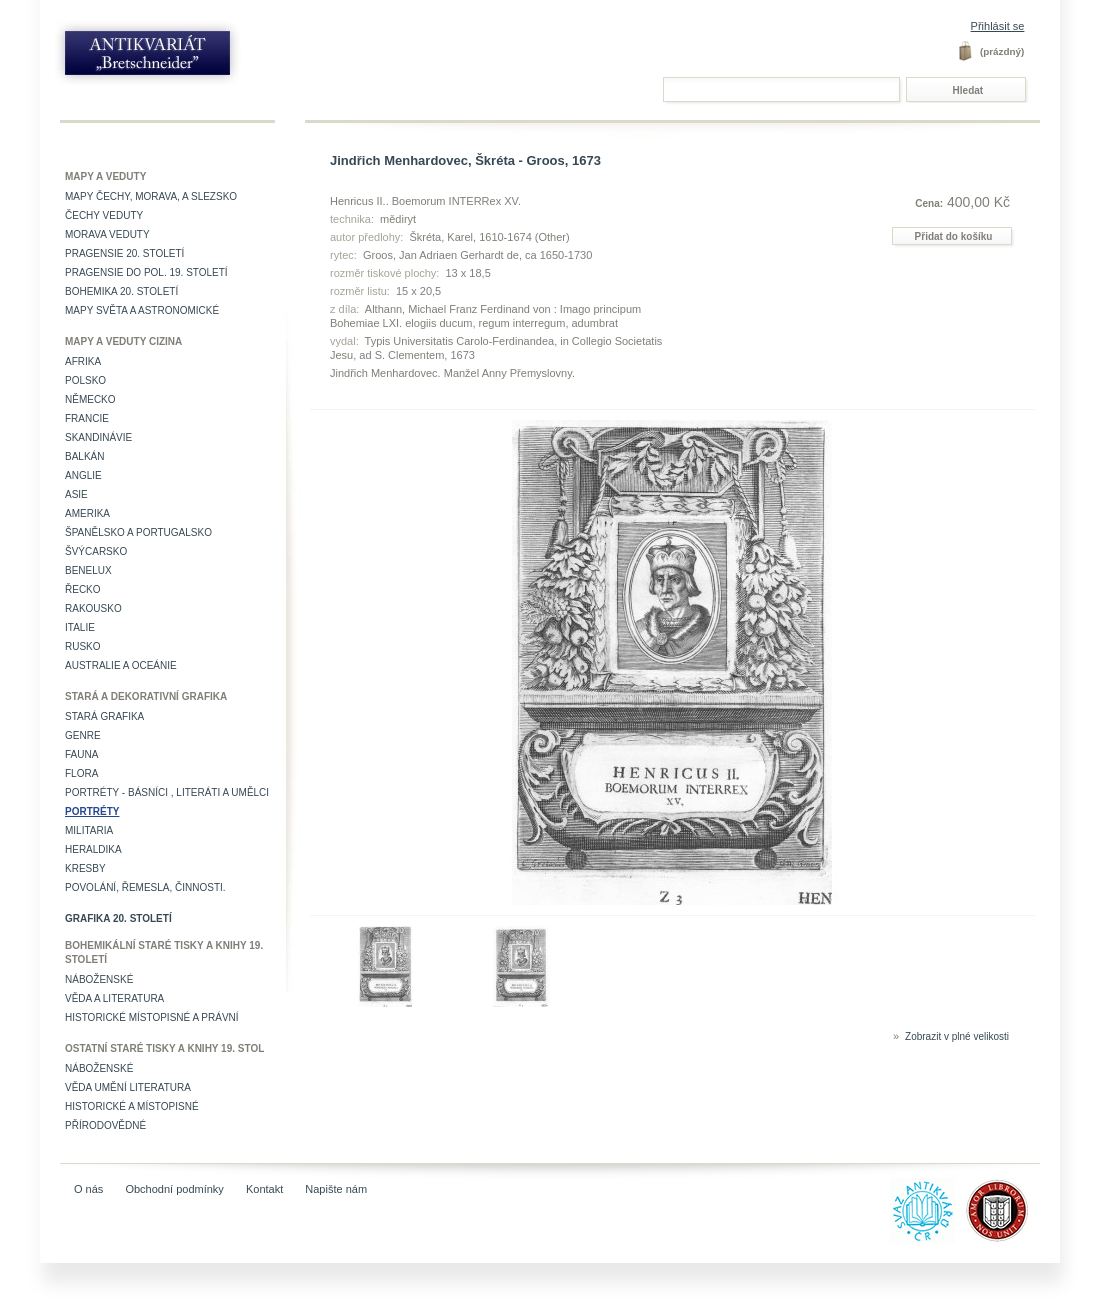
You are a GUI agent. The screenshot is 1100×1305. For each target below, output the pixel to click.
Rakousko (93, 608)
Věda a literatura (114, 998)
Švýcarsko (96, 551)
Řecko (83, 589)
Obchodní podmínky (174, 1189)
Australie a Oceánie (121, 665)
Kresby (85, 868)
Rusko (83, 646)
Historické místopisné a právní (152, 1017)
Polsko (85, 380)
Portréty (92, 811)
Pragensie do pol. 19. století (146, 272)
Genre (83, 735)
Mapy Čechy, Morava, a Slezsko (151, 196)
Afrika (83, 361)
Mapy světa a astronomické (142, 310)
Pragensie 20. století (124, 253)
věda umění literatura (128, 1087)
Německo (90, 399)
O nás (88, 1189)
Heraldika (93, 849)
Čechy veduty (104, 215)
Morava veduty (107, 234)
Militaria (89, 830)
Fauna (81, 754)
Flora (81, 773)
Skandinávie (98, 437)
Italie (80, 627)
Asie (76, 494)
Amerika (87, 513)
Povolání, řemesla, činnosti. (145, 887)
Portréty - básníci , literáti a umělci (167, 792)
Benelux (88, 570)
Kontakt (264, 1189)
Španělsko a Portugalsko (138, 532)
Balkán (84, 456)
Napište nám (336, 1189)
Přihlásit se (998, 26)
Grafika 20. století (118, 918)
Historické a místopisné (132, 1106)
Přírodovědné (105, 1125)
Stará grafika (104, 716)
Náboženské (99, 979)
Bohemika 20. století (121, 291)
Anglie (83, 475)
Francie (87, 418)
